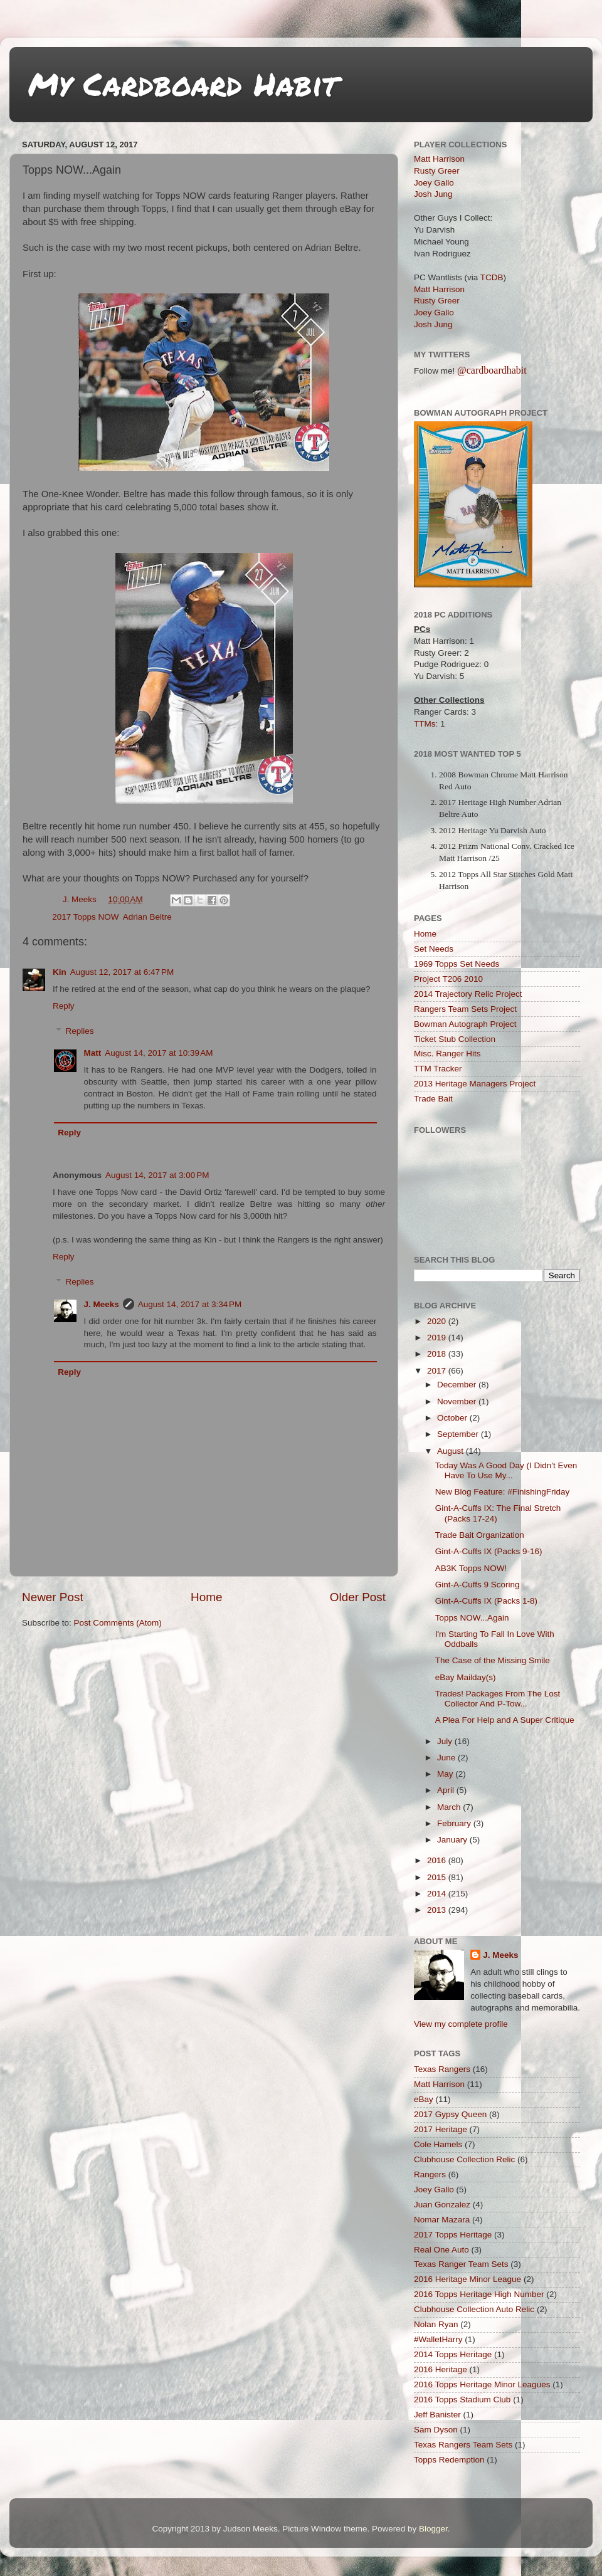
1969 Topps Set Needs (456, 964)
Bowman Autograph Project (465, 1024)
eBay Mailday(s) (465, 1677)
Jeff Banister (437, 2414)
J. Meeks (101, 1304)
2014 (437, 1893)
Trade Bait (433, 1098)
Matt (93, 1053)
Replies (80, 1031)
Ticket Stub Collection (454, 1039)
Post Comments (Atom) (118, 1622)
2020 (437, 1321)
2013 (437, 1910)
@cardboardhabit (492, 370)
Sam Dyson (436, 2429)
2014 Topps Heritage (453, 2354)
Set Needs (433, 949)
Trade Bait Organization (479, 1535)
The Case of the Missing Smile (492, 1660)
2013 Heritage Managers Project (475, 1083)
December (457, 1384)
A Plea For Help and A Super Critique (504, 1720)
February (455, 1823)
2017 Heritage (440, 2129)
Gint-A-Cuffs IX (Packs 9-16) (488, 1551)
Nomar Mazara (442, 2219)
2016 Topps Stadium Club (462, 2399)
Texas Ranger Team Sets (461, 2264)
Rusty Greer (437, 171)
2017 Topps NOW (85, 917)
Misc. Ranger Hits (447, 1053)
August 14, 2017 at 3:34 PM (190, 1304)
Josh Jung (433, 194)
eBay (423, 2099)
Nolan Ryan (436, 2324)
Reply (64, 1006)
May (446, 1774)
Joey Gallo (434, 182)
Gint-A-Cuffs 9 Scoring (477, 1584)
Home (206, 1597)
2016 (437, 1860)
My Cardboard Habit (182, 83)
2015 (437, 1877)
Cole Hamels (438, 2144)
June (447, 1757)
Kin (59, 972)
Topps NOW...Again (472, 1617)
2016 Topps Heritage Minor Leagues (482, 2384)
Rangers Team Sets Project (465, 1009)
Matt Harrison (439, 159)
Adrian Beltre (147, 917)
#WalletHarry (438, 2339)
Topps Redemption (449, 2459)
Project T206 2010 (448, 979)
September (459, 1434)
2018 (437, 1354)
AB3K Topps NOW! (471, 1568)
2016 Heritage (440, 2369)
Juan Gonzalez (442, 2204)
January (453, 1839)
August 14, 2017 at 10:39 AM (159, 1053)
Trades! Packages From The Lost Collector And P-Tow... (498, 1698)
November (457, 1401)
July (446, 1741)
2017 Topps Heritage (453, 2234)
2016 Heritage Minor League (467, 2279)
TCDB (492, 277)
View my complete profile (461, 2024)
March (450, 1807)
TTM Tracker (438, 1068)
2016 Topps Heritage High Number (479, 2294)
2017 (437, 1370)
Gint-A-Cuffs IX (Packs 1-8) (486, 1601)
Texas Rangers (442, 2069)
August (451, 1451)
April (447, 1790)
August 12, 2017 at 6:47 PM (122, 972)
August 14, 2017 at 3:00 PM (157, 1175)
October (453, 1417)
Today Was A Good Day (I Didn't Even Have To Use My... (506, 1470)
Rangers (430, 2174)
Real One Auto (441, 2249)
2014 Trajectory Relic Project (468, 994)
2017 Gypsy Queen (450, 2114)
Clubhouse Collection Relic (464, 2159)
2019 (437, 1337)
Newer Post (52, 1597)
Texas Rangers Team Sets (463, 2444)
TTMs (425, 723)
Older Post (358, 1597)
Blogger (433, 2528)
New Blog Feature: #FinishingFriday (502, 1491)
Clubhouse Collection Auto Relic (474, 2309)
